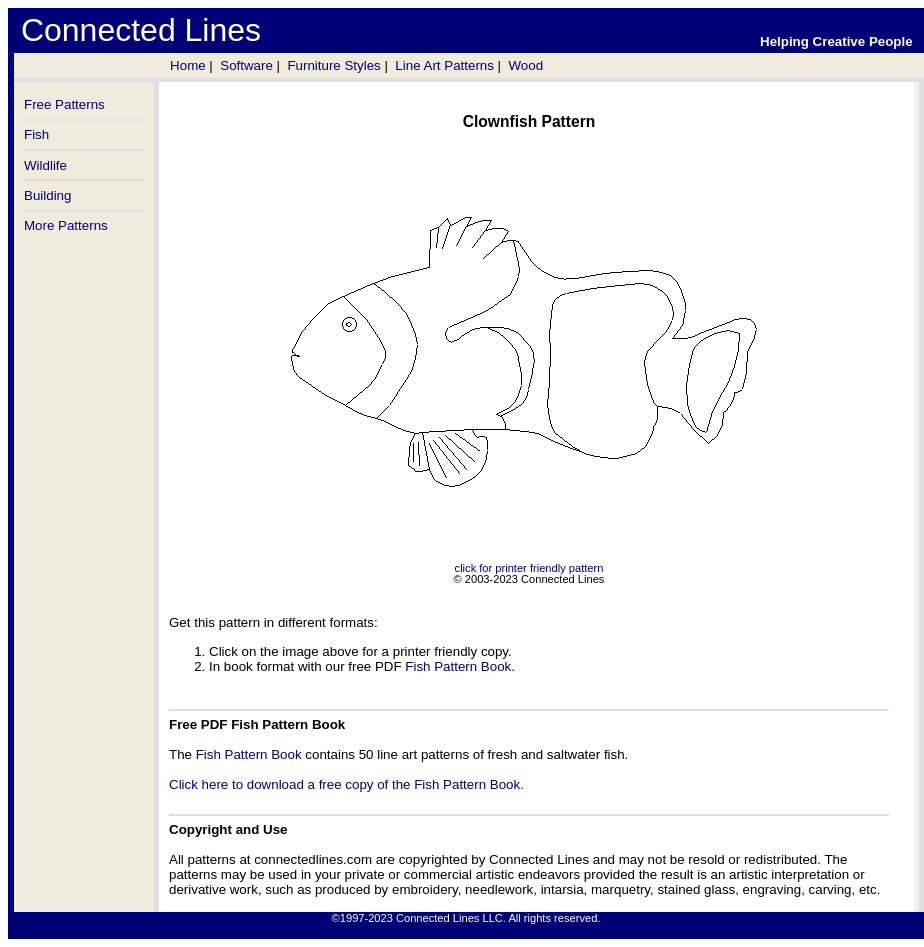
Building (47, 195)
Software (246, 65)
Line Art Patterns (444, 65)
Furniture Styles (333, 65)
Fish (36, 134)
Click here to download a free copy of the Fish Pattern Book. (346, 784)
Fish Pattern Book (458, 666)
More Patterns (66, 225)
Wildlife (45, 165)
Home (188, 65)
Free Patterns (64, 104)
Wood (525, 65)
